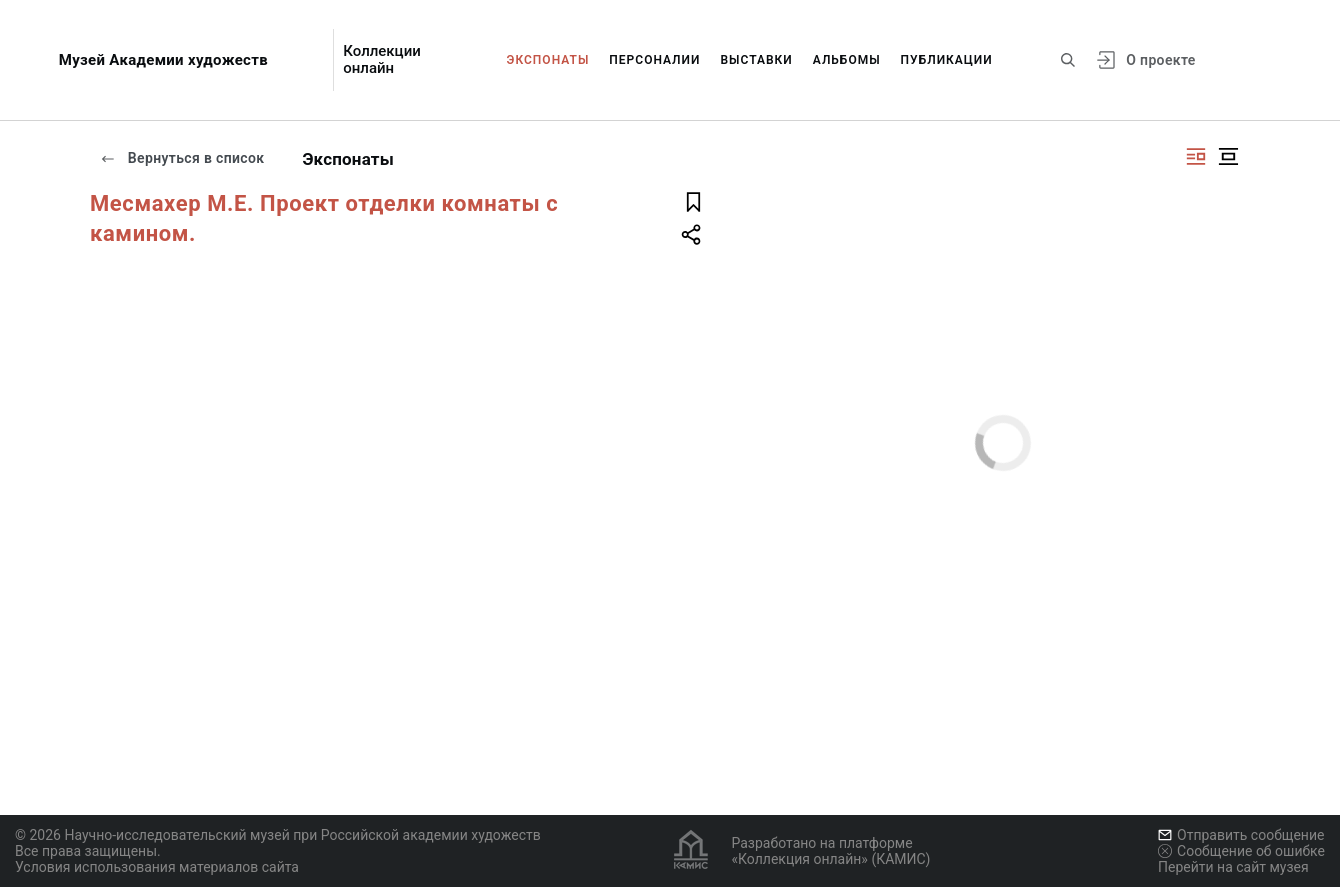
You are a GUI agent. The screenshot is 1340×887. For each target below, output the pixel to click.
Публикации (947, 60)
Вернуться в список (182, 158)
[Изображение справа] (1196, 156)
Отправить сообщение (1241, 835)
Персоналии (654, 60)
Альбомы (847, 60)
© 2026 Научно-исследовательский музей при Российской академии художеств (278, 835)
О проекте (1160, 60)
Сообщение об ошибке (1241, 851)
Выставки (756, 60)
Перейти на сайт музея (1233, 867)
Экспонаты (548, 60)
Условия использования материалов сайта (157, 867)
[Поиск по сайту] (1068, 60)
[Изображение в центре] (1228, 156)
